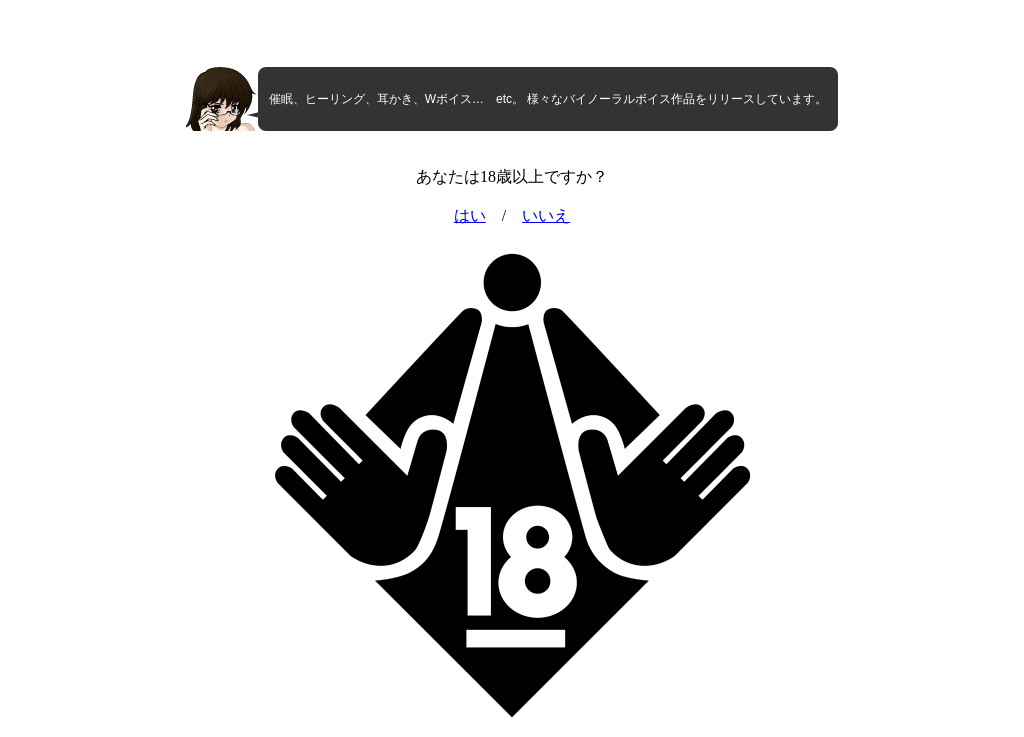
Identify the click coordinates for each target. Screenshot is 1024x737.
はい (470, 215)
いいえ (546, 215)
